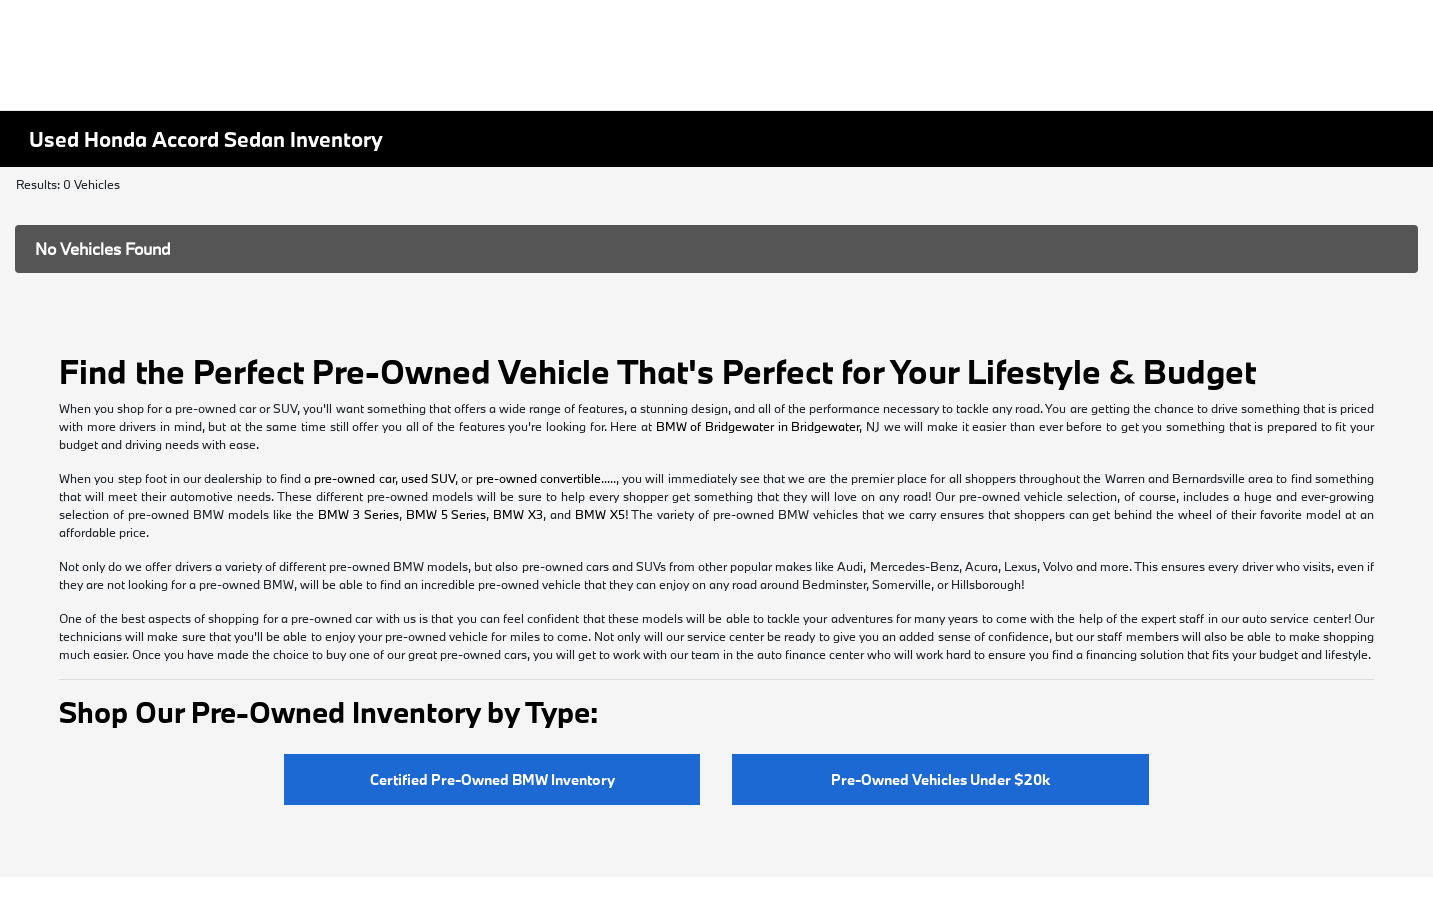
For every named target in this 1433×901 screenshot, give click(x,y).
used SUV (428, 478)
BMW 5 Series (446, 514)
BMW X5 (600, 514)
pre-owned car (354, 478)
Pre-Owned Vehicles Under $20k (940, 779)
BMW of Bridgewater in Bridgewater (758, 426)
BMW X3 (518, 514)
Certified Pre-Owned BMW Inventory (492, 779)
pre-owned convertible (538, 478)
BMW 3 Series (358, 514)
